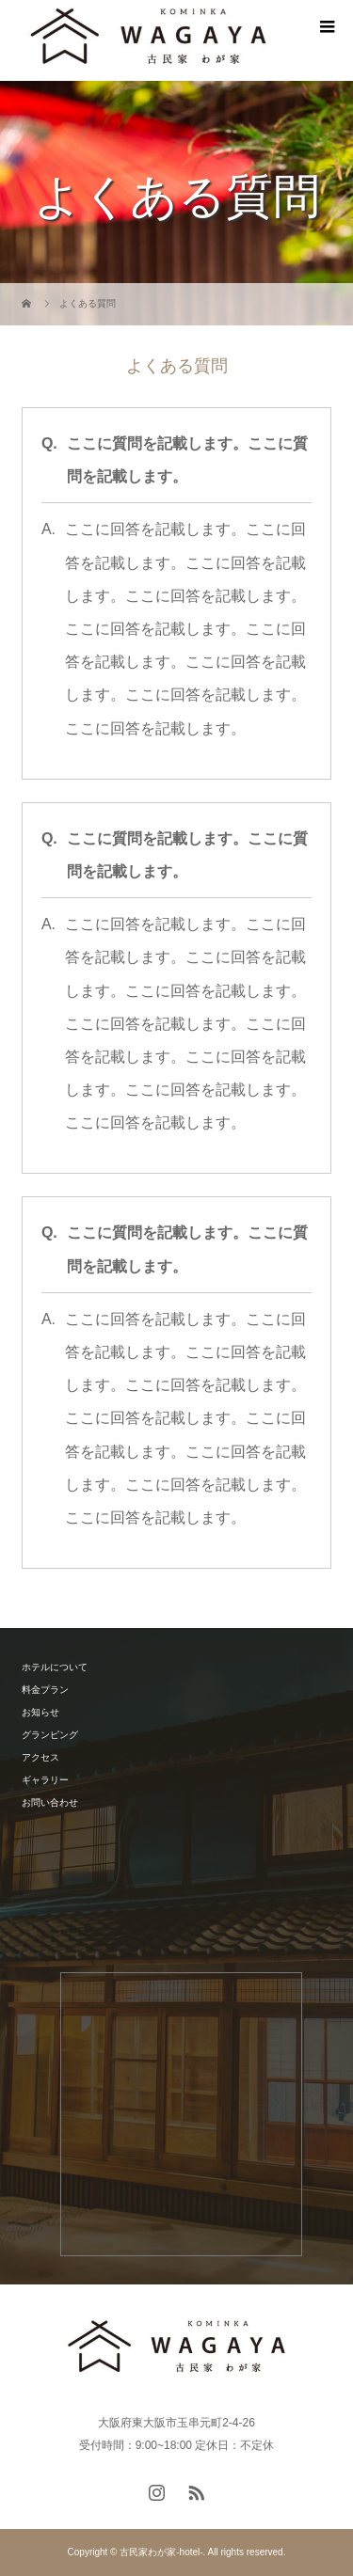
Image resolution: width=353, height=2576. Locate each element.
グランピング (50, 1735)
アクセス (40, 1757)
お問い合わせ (50, 1802)
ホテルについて (55, 1667)
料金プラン (45, 1689)
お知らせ (40, 1712)
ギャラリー (45, 1780)
